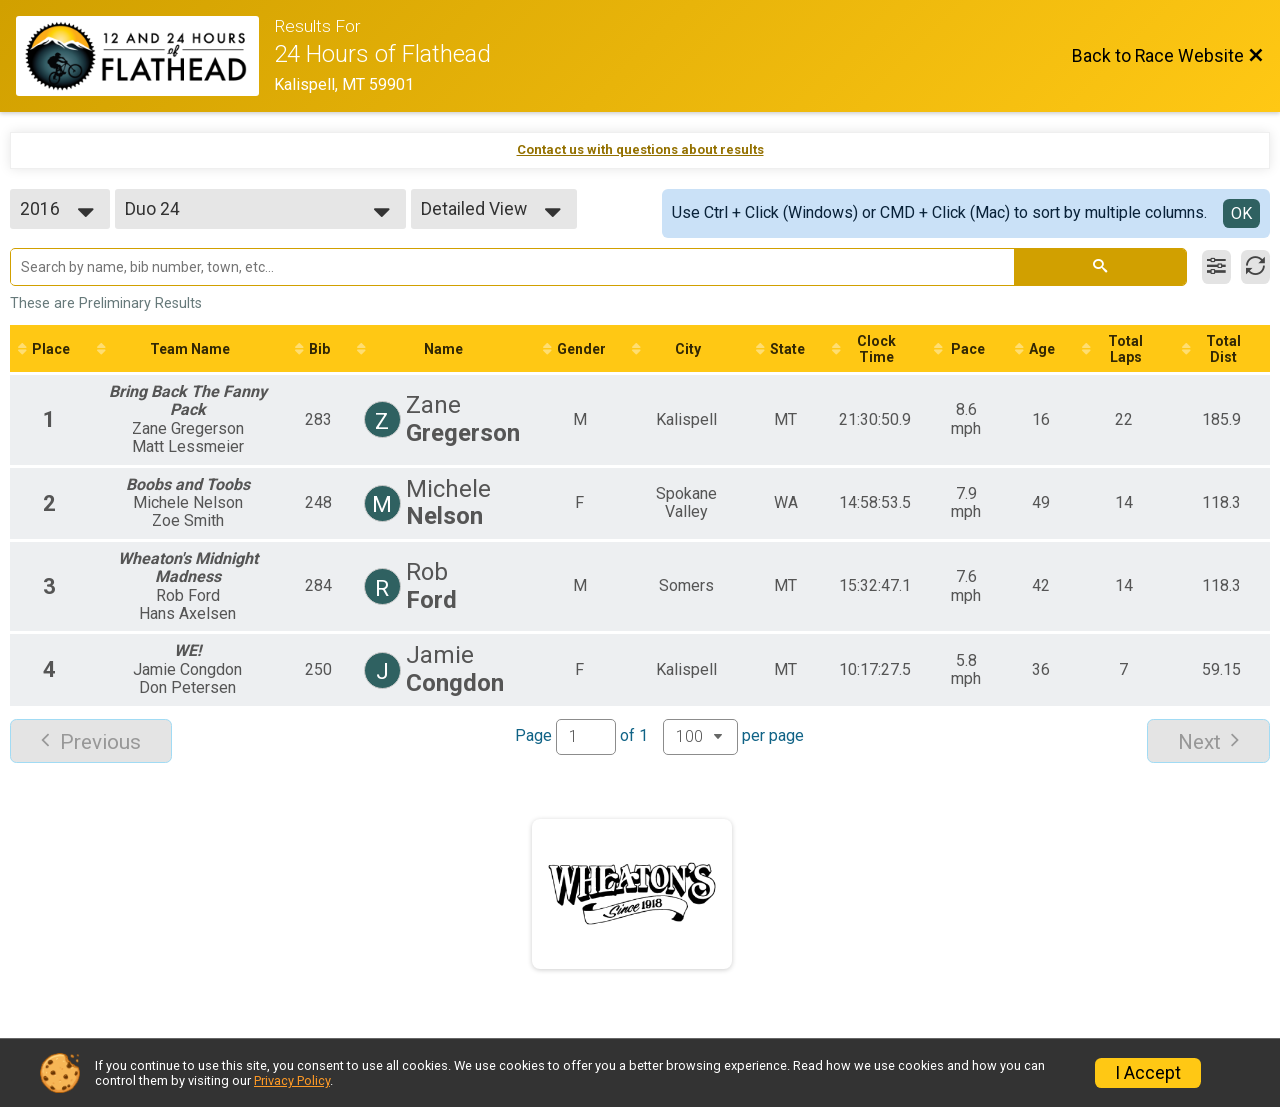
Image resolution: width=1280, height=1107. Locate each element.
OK (1241, 213)
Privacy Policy (292, 1080)
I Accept (1148, 1073)
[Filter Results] (1216, 267)
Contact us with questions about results (640, 149)
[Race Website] (145, 56)
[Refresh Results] (1255, 267)
